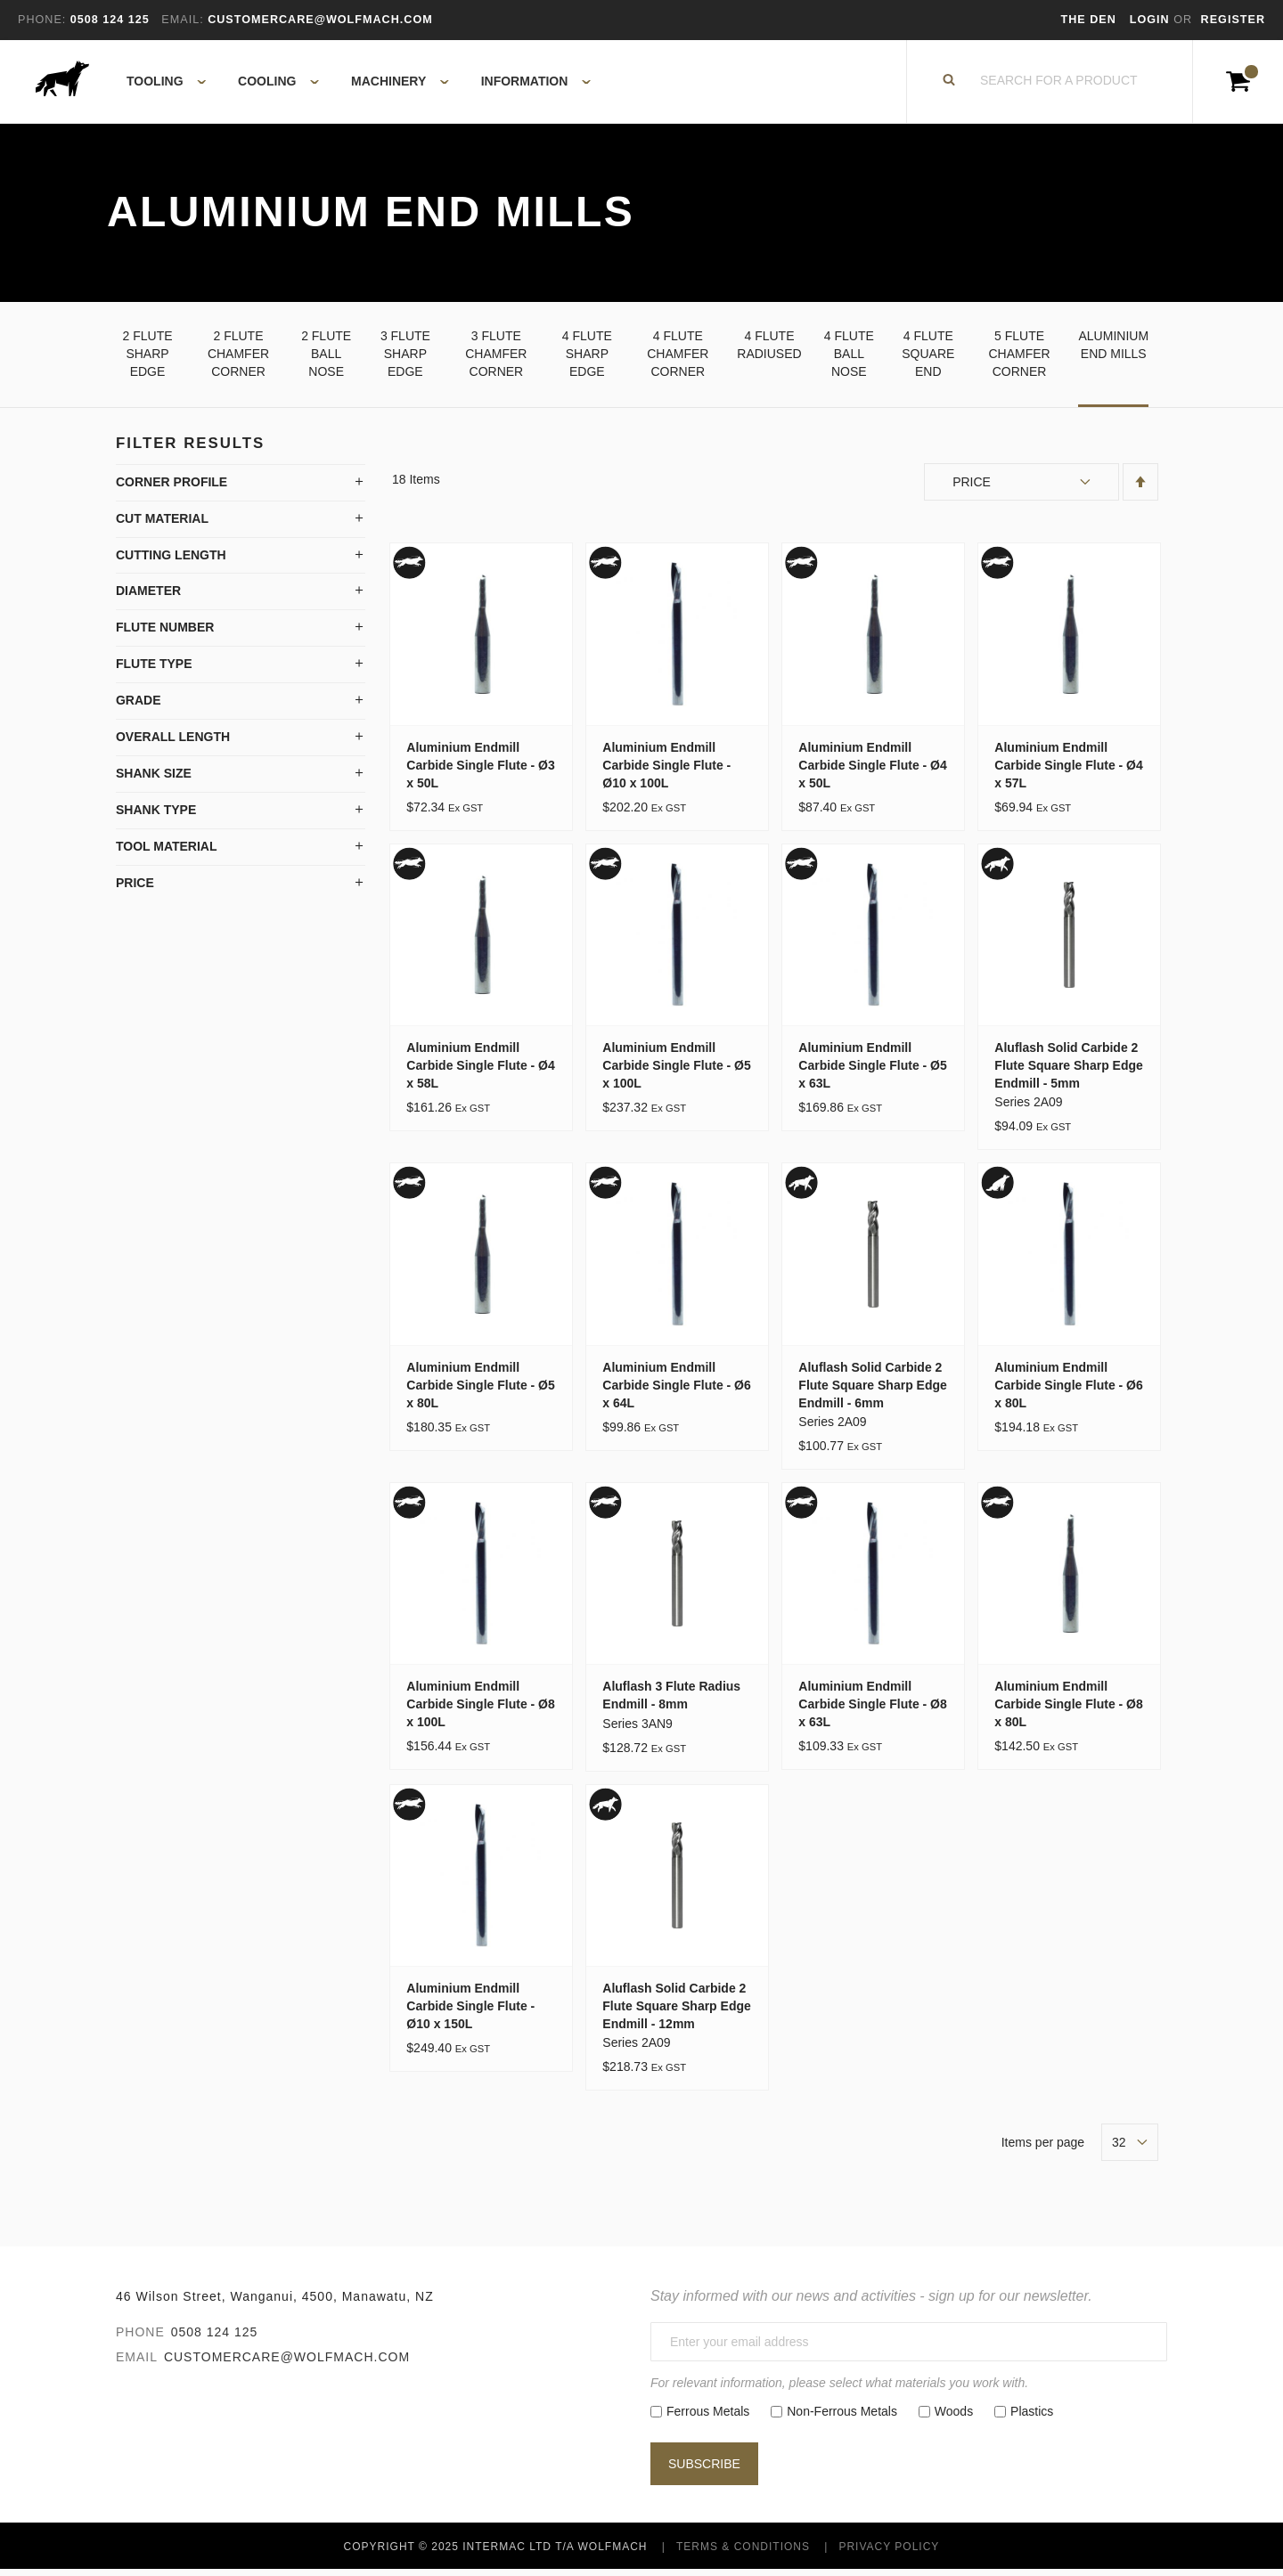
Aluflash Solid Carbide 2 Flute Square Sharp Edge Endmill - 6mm (872, 1390)
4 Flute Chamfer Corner (677, 359)
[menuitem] (156, 84)
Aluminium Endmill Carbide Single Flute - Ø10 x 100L (666, 770)
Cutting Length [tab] (171, 560)
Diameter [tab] (148, 597)
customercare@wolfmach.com (287, 2362)
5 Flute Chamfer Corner (1019, 359)
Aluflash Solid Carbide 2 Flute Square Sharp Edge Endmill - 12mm (676, 2011)
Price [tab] (135, 889)
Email (137, 2362)
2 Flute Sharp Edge (148, 359)
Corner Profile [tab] (171, 487)
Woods (954, 2417)
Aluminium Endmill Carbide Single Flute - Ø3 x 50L (480, 770)
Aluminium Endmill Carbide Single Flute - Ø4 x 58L (480, 1071)
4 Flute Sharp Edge (587, 359)
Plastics (1031, 2417)
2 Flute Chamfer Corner (238, 359)
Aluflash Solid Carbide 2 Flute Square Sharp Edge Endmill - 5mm (1068, 1071)
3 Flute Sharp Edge (405, 359)
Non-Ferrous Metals (842, 2417)
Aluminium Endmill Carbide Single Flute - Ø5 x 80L (480, 1390)
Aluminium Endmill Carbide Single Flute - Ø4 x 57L (1068, 770)
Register (1233, 19)
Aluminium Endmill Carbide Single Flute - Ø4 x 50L (872, 770)
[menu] (353, 84)
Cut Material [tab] (162, 524)
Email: (182, 19)
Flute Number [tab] (165, 633)
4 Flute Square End (928, 359)
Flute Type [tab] (154, 670)
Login (1151, 19)
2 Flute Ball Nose (326, 359)
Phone (140, 2337)
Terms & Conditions (743, 2553)
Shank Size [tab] (154, 779)
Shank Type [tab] (156, 816)
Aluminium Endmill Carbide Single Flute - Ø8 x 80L (1068, 1710)
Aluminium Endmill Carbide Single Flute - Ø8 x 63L (872, 1710)
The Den (1088, 19)
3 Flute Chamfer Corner (496, 359)
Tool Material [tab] (166, 852)
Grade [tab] (138, 706)
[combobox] (1059, 85)
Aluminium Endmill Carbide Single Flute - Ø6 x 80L (1068, 1390)
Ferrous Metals (707, 2417)
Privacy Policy (888, 2553)
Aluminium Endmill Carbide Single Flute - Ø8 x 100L (480, 1710)
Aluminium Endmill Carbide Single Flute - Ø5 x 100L (676, 1071)
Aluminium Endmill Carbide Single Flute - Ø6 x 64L (676, 1390)
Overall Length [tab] (173, 743)
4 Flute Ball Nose (849, 359)
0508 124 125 (214, 2337)
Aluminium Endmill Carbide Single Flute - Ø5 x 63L (872, 1071)
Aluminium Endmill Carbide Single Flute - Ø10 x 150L (470, 2011)
